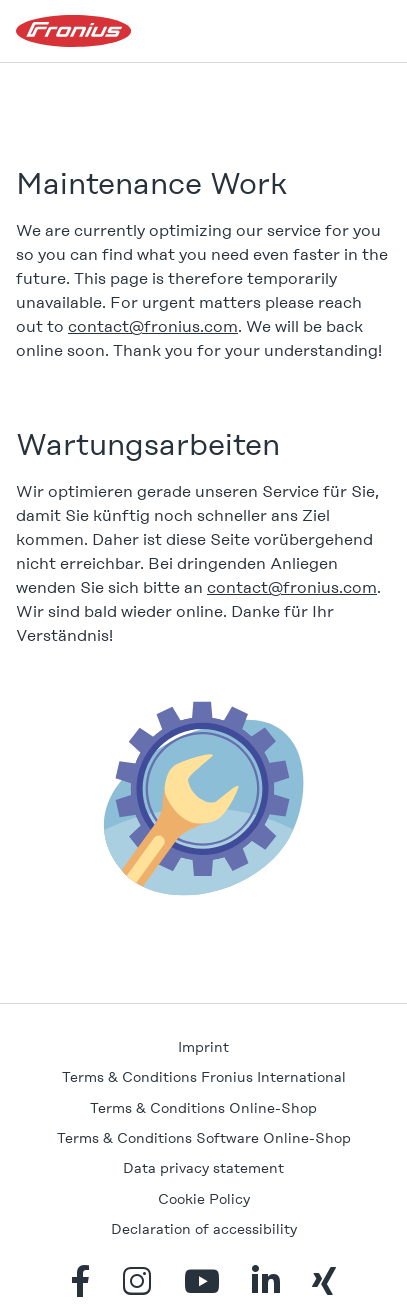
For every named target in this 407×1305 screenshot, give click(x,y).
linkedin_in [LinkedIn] (266, 1281)
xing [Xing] (324, 1281)
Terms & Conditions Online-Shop (203, 1108)
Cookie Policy (204, 1199)
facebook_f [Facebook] (80, 1281)
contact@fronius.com (153, 326)
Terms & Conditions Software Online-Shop (204, 1138)
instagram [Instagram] (137, 1281)
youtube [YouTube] (202, 1281)
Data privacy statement (203, 1168)
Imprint (203, 1047)
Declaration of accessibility (204, 1229)
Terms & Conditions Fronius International (204, 1077)
